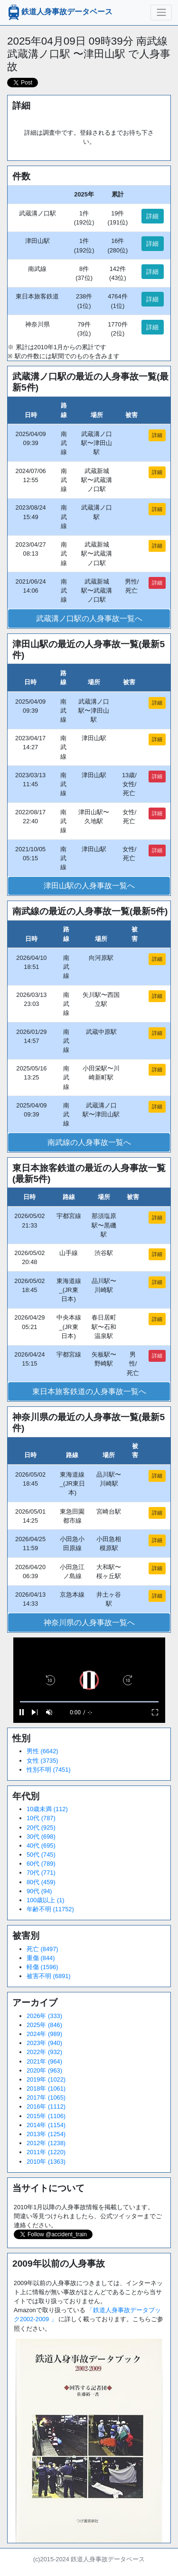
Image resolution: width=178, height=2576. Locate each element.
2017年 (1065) (46, 2097)
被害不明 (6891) (49, 1976)
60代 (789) (41, 1863)
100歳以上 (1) (46, 1900)
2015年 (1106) (46, 2116)
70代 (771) (41, 1872)
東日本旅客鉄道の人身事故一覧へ (89, 1391)
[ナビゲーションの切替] (161, 12)
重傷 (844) (41, 1958)
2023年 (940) (44, 2042)
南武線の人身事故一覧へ (89, 1142)
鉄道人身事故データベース (59, 12)
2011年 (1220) (46, 2152)
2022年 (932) (44, 2051)
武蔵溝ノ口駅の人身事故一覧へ (89, 618)
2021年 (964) (44, 2061)
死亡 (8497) (42, 1949)
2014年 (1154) (46, 2125)
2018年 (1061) (46, 2088)
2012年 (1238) (46, 2143)
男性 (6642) (42, 1751)
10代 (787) (41, 1818)
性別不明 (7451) (49, 1769)
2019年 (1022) (46, 2079)
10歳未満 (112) (47, 1809)
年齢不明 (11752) (50, 1909)
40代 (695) (41, 1845)
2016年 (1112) (46, 2106)
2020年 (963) (44, 2070)
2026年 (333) (44, 2015)
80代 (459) (41, 1882)
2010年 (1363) (46, 2161)
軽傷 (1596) (42, 1967)
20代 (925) (41, 1827)
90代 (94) (39, 1891)
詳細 (152, 216)
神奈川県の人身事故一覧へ (89, 1622)
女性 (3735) (42, 1760)
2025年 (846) (44, 2024)
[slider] (89, 1701)
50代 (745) (41, 1854)
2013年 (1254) (46, 2134)
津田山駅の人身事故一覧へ (89, 886)
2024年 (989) (44, 2033)
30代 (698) (41, 1836)
